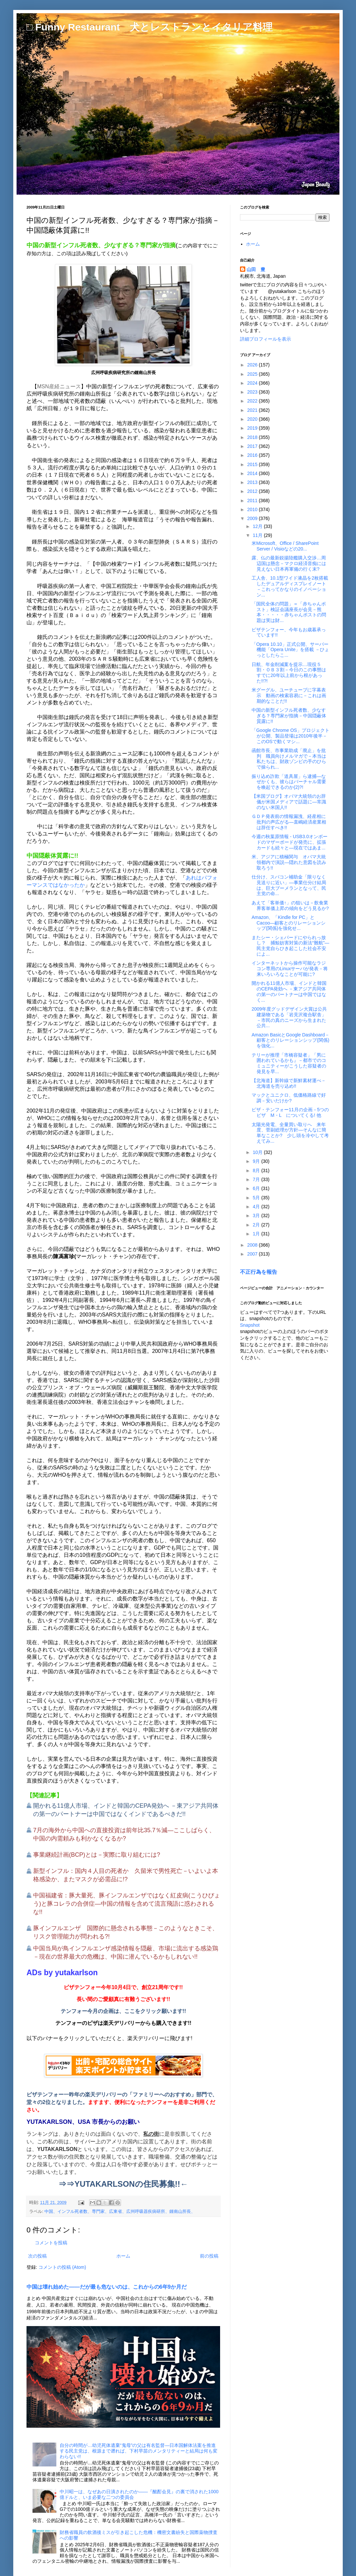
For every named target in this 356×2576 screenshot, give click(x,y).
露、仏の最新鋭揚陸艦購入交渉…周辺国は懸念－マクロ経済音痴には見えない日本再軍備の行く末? (289, 563)
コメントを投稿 (51, 2242)
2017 (253, 446)
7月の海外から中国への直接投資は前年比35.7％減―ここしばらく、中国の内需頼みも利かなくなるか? (124, 1834)
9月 (257, 1161)
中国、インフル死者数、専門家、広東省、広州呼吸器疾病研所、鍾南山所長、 (119, 2211)
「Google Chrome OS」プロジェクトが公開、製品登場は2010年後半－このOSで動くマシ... (290, 736)
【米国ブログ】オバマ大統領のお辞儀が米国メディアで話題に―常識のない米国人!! (289, 801)
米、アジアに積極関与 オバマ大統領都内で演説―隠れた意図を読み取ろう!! (289, 862)
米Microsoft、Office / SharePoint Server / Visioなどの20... (285, 546)
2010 (253, 509)
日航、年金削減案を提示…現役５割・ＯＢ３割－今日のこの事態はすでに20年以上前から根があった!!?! (289, 673)
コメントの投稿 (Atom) (62, 2267)
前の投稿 (209, 2256)
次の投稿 (37, 2256)
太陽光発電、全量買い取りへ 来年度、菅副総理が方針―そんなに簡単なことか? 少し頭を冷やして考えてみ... (290, 1133)
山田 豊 (256, 269)
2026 (253, 364)
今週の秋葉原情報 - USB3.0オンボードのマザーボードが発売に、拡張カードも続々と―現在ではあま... (289, 842)
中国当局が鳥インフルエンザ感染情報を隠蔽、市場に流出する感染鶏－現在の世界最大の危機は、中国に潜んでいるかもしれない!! (125, 1952)
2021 (253, 410)
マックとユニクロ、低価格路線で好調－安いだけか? (289, 1097)
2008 (253, 1245)
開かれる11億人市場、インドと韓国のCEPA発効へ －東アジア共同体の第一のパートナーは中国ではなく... (289, 991)
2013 (253, 482)
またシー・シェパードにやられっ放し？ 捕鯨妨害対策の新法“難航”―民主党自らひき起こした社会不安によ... (290, 946)
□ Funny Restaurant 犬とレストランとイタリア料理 (149, 27)
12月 (258, 526)
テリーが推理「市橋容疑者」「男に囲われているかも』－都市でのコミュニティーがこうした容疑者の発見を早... (289, 1063)
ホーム (123, 2256)
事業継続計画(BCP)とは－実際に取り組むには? (96, 1854)
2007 (253, 1254)
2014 (253, 473)
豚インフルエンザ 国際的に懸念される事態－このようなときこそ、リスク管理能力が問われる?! (125, 1932)
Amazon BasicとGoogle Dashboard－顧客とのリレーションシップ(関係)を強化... (290, 1040)
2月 (257, 1224)
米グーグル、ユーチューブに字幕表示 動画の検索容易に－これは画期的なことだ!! (289, 695)
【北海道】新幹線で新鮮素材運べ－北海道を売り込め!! (289, 1083)
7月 (257, 1179)
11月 (258, 535)
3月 (257, 1215)
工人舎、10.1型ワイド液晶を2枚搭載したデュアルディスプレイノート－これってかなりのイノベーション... (290, 586)
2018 (253, 437)
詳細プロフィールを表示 (265, 339)
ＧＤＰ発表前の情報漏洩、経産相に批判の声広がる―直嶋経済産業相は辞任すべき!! (289, 822)
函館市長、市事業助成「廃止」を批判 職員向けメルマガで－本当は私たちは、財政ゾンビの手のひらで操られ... (289, 759)
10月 (258, 1152)
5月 (257, 1197)
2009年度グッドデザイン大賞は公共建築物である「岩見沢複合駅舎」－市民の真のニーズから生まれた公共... (289, 1017)
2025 (253, 374)
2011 (253, 500)
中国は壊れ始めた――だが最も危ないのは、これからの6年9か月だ (107, 2287)
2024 (253, 383)
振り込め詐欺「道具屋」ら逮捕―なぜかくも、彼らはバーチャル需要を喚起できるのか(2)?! (289, 782)
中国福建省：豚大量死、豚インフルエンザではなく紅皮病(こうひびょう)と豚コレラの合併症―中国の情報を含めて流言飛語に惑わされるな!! (126, 1903)
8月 (257, 1170)
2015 (253, 464)
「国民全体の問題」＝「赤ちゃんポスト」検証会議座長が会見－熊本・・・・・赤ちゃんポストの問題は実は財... (289, 612)
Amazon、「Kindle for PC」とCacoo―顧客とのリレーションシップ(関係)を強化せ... (289, 923)
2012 (253, 491)
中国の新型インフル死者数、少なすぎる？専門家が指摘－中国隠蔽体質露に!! (289, 715)
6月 (257, 1188)
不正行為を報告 (258, 1272)
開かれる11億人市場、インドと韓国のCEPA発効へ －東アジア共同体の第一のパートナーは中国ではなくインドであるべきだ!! (125, 1809)
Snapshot (250, 1325)
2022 (253, 401)
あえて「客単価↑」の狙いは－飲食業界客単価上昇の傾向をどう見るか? (290, 905)
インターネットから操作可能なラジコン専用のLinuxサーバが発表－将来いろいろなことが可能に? (290, 968)
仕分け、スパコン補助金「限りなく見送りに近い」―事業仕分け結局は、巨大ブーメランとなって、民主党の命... (289, 885)
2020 (253, 419)
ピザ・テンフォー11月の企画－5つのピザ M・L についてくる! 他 (290, 1112)
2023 (253, 392)
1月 (257, 1233)
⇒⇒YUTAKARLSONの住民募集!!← (123, 2183)
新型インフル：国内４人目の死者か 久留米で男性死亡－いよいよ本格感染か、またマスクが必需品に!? (125, 1875)
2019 (253, 428)
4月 (257, 1206)
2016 (253, 455)
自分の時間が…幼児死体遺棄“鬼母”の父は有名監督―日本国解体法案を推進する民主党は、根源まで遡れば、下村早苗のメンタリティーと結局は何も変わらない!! (138, 2451)
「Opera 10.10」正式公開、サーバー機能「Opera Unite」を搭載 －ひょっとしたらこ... (290, 650)
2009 (253, 518)
